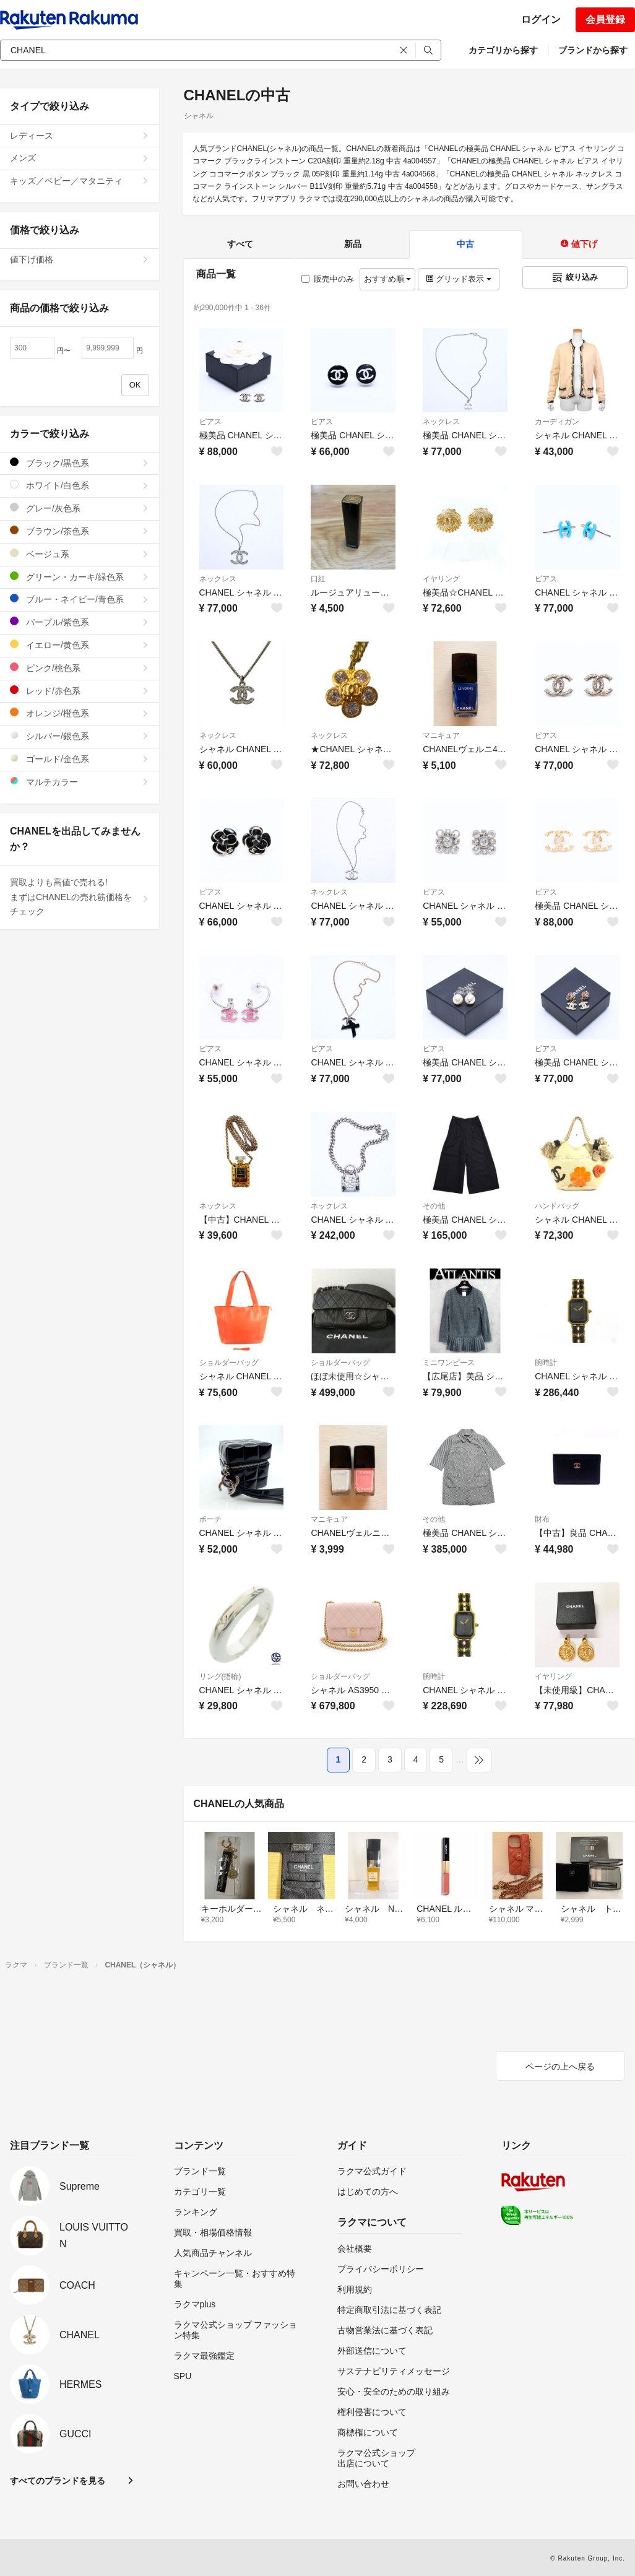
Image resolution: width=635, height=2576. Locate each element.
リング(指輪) (220, 1676)
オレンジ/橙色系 (79, 713)
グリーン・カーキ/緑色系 (79, 576)
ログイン (541, 19)
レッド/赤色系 (79, 690)
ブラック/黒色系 (79, 463)
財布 (542, 1519)
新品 (352, 244)
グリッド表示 (458, 279)
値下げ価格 (79, 259)
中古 (465, 244)
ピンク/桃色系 (79, 667)
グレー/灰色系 (79, 508)
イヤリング (441, 579)
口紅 (318, 579)
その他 (434, 1206)
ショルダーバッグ (229, 1362)
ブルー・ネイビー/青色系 (79, 599)
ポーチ (210, 1519)
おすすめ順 (388, 279)
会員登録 (605, 19)
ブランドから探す (593, 50)
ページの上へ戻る (560, 2066)
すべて (240, 244)
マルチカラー (79, 781)
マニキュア (441, 735)
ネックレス (441, 421)
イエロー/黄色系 (79, 645)
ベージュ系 (79, 554)
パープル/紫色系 (79, 622)
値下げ (578, 244)
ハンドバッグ (557, 1206)
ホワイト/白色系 (79, 485)
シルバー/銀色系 (79, 736)
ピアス (210, 421)
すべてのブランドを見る (57, 2481)
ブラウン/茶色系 (79, 531)
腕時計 (546, 1362)
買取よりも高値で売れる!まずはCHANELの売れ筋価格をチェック (79, 897)
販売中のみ (327, 279)
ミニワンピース (449, 1362)
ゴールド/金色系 (79, 758)
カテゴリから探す (503, 50)
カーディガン (557, 421)
